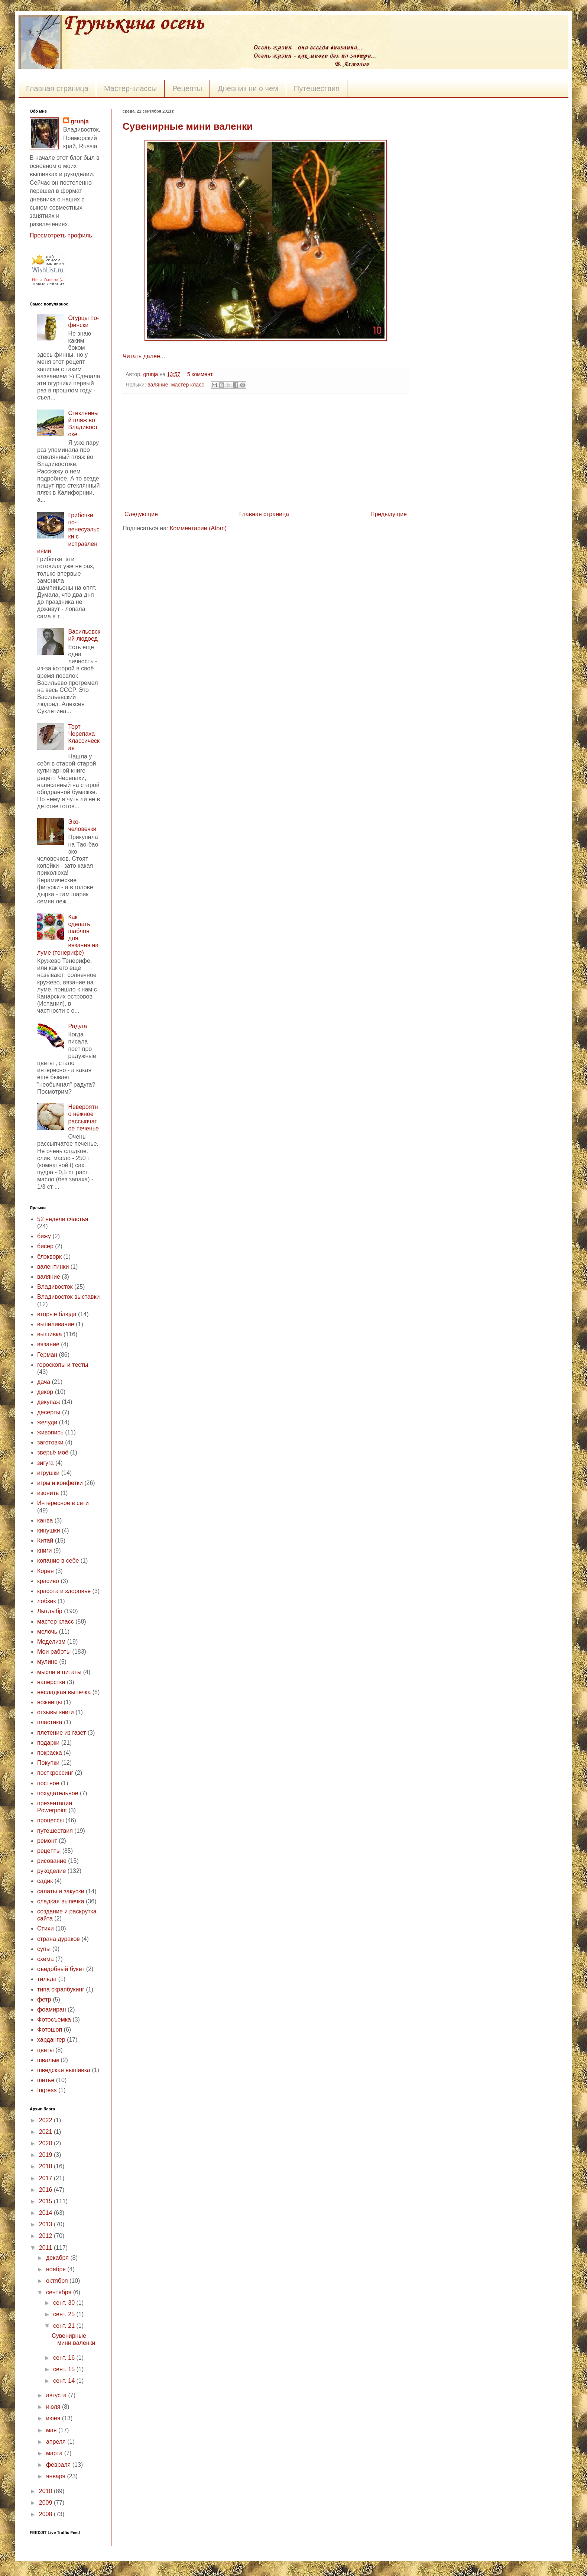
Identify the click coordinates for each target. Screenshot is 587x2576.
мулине (47, 1661)
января (56, 2476)
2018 (46, 2166)
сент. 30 (64, 2303)
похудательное (57, 1793)
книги (44, 1550)
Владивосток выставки (68, 1297)
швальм (48, 2060)
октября (57, 2281)
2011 (46, 2248)
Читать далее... (144, 356)
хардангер (51, 2039)
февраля (59, 2465)
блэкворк (49, 1256)
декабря (58, 2258)
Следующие (141, 514)
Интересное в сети (63, 1503)
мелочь (47, 1631)
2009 (46, 2502)
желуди (47, 1422)
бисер (45, 1246)
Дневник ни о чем (248, 88)
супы (44, 1949)
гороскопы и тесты (62, 1365)
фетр (44, 1999)
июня (54, 2418)
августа (57, 2395)
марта (55, 2453)
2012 (46, 2236)
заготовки (50, 1442)
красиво (48, 1581)
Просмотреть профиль (61, 235)
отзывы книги (55, 1712)
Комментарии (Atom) (198, 528)
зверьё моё (52, 1452)
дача (43, 1382)
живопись (50, 1432)
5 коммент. (200, 374)
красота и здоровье (64, 1591)
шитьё (45, 2080)
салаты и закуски (60, 1891)
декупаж (48, 1402)
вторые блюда (57, 1314)
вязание (48, 1344)
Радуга (77, 1026)
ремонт (47, 1841)
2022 (46, 2120)
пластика (49, 1722)
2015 (46, 2201)
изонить (48, 1493)
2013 (46, 2224)
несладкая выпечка (64, 1692)
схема (45, 1959)
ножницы (49, 1702)
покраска (49, 1753)
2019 (46, 2155)
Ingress (46, 2090)
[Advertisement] (265, 451)
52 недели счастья (62, 1219)
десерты (49, 1412)
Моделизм (51, 1641)
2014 (46, 2213)
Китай (45, 1540)
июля (54, 2407)
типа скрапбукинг (60, 1989)
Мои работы (54, 1651)
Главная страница (57, 88)
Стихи (45, 1928)
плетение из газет (61, 1732)
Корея (45, 1571)
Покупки (48, 1763)
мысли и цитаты (59, 1672)
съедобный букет (60, 1969)
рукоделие (51, 1871)
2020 (46, 2143)
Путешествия (317, 88)
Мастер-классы (130, 88)
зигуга (45, 1463)
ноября (56, 2269)
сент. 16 (64, 2358)
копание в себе (58, 1560)
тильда (46, 1979)
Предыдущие (388, 514)
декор (45, 1392)
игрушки (48, 1473)
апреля (56, 2442)
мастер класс (187, 385)
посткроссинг (55, 1773)
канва (45, 1520)
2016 (46, 2190)
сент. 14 (64, 2381)
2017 (46, 2178)
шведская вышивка (63, 2070)
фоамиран (51, 2009)
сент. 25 (64, 2314)
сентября (59, 2292)
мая (52, 2430)
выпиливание (55, 1324)
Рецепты (187, 88)
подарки (48, 1743)
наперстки (51, 1682)
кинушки (48, 1530)
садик (45, 1881)
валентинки (53, 1266)
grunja (151, 374)
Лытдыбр (49, 1611)
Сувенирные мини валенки (188, 126)
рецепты (49, 1851)
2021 (46, 2132)
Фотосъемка (54, 2019)
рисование (52, 1861)
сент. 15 (64, 2369)
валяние (157, 385)
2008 (46, 2514)
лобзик (46, 1601)
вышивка (49, 1334)
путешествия (55, 1831)
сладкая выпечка (60, 1901)
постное (48, 1783)
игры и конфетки (60, 1483)
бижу (44, 1236)
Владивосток (54, 1287)
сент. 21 (64, 2326)
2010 (46, 2491)
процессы (50, 1820)
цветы (45, 2050)
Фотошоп (49, 2029)
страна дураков (58, 1939)
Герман (47, 1355)
